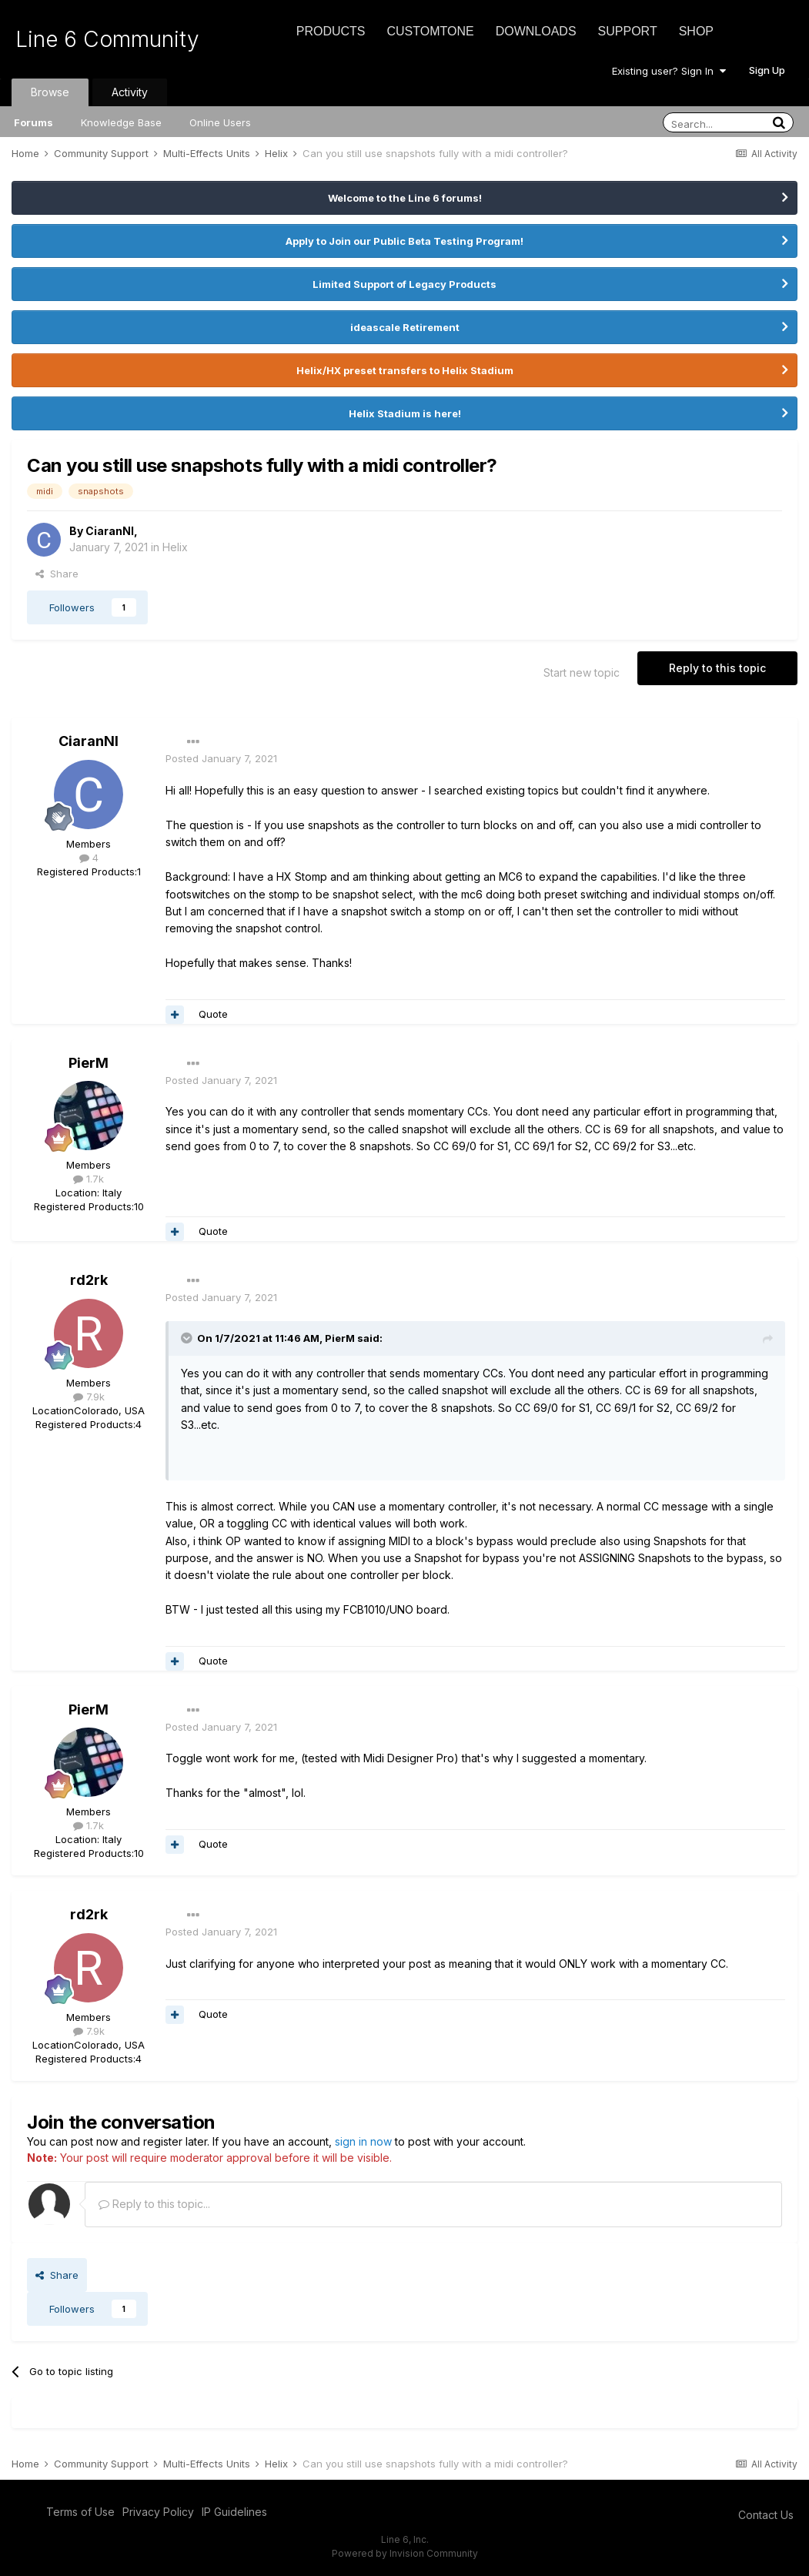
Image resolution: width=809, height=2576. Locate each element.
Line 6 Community (107, 39)
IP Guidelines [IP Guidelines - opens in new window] (234, 2511)
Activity (130, 92)
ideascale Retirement (405, 327)
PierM (89, 1063)
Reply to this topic (717, 667)
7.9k (89, 1396)
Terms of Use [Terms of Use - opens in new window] (80, 2511)
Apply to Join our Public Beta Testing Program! (404, 241)
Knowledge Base (121, 122)
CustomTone (429, 31)
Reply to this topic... (154, 2203)
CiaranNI (109, 530)
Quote (213, 1014)
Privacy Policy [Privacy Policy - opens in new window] (158, 2511)
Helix (175, 547)
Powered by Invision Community (405, 2553)
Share (57, 573)
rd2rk (89, 1280)
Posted (221, 758)
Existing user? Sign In (669, 71)
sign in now (363, 2141)
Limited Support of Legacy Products (404, 284)
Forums (33, 122)
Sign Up (767, 70)
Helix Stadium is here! (405, 413)
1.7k (88, 1179)
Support (627, 31)
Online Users (220, 122)
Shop (696, 31)
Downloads (536, 31)
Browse (50, 92)
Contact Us (766, 2514)
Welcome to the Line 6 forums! (405, 198)
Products (331, 31)
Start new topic (581, 672)
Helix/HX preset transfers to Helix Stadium (404, 370)
